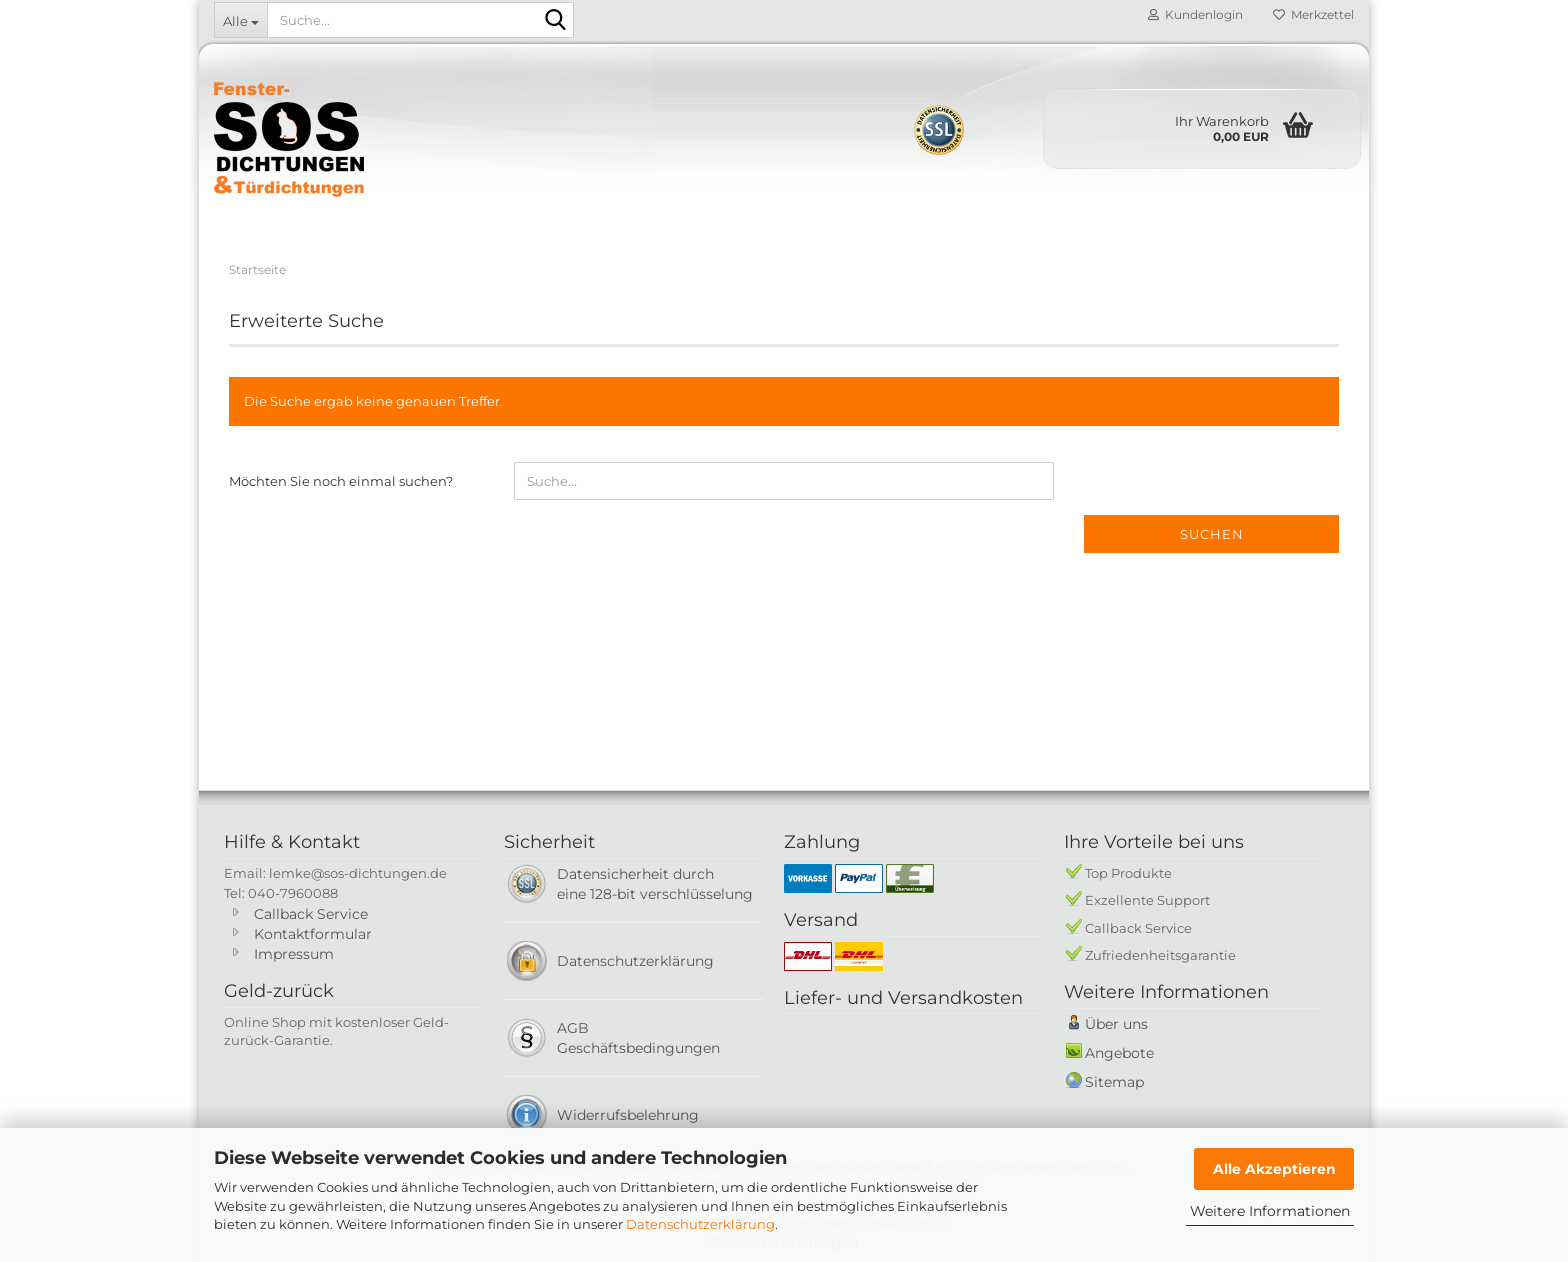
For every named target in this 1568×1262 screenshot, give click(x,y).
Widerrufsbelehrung (628, 1115)
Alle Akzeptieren (1274, 1169)
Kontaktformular (313, 934)
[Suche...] (240, 20)
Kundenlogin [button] (1195, 14)
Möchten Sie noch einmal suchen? (341, 481)
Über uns (1116, 1024)
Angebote (1119, 1053)
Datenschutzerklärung (700, 1224)
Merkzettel (1313, 14)
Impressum (294, 954)
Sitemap (1114, 1082)
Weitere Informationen (1270, 1211)
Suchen (1212, 534)
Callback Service (311, 914)
